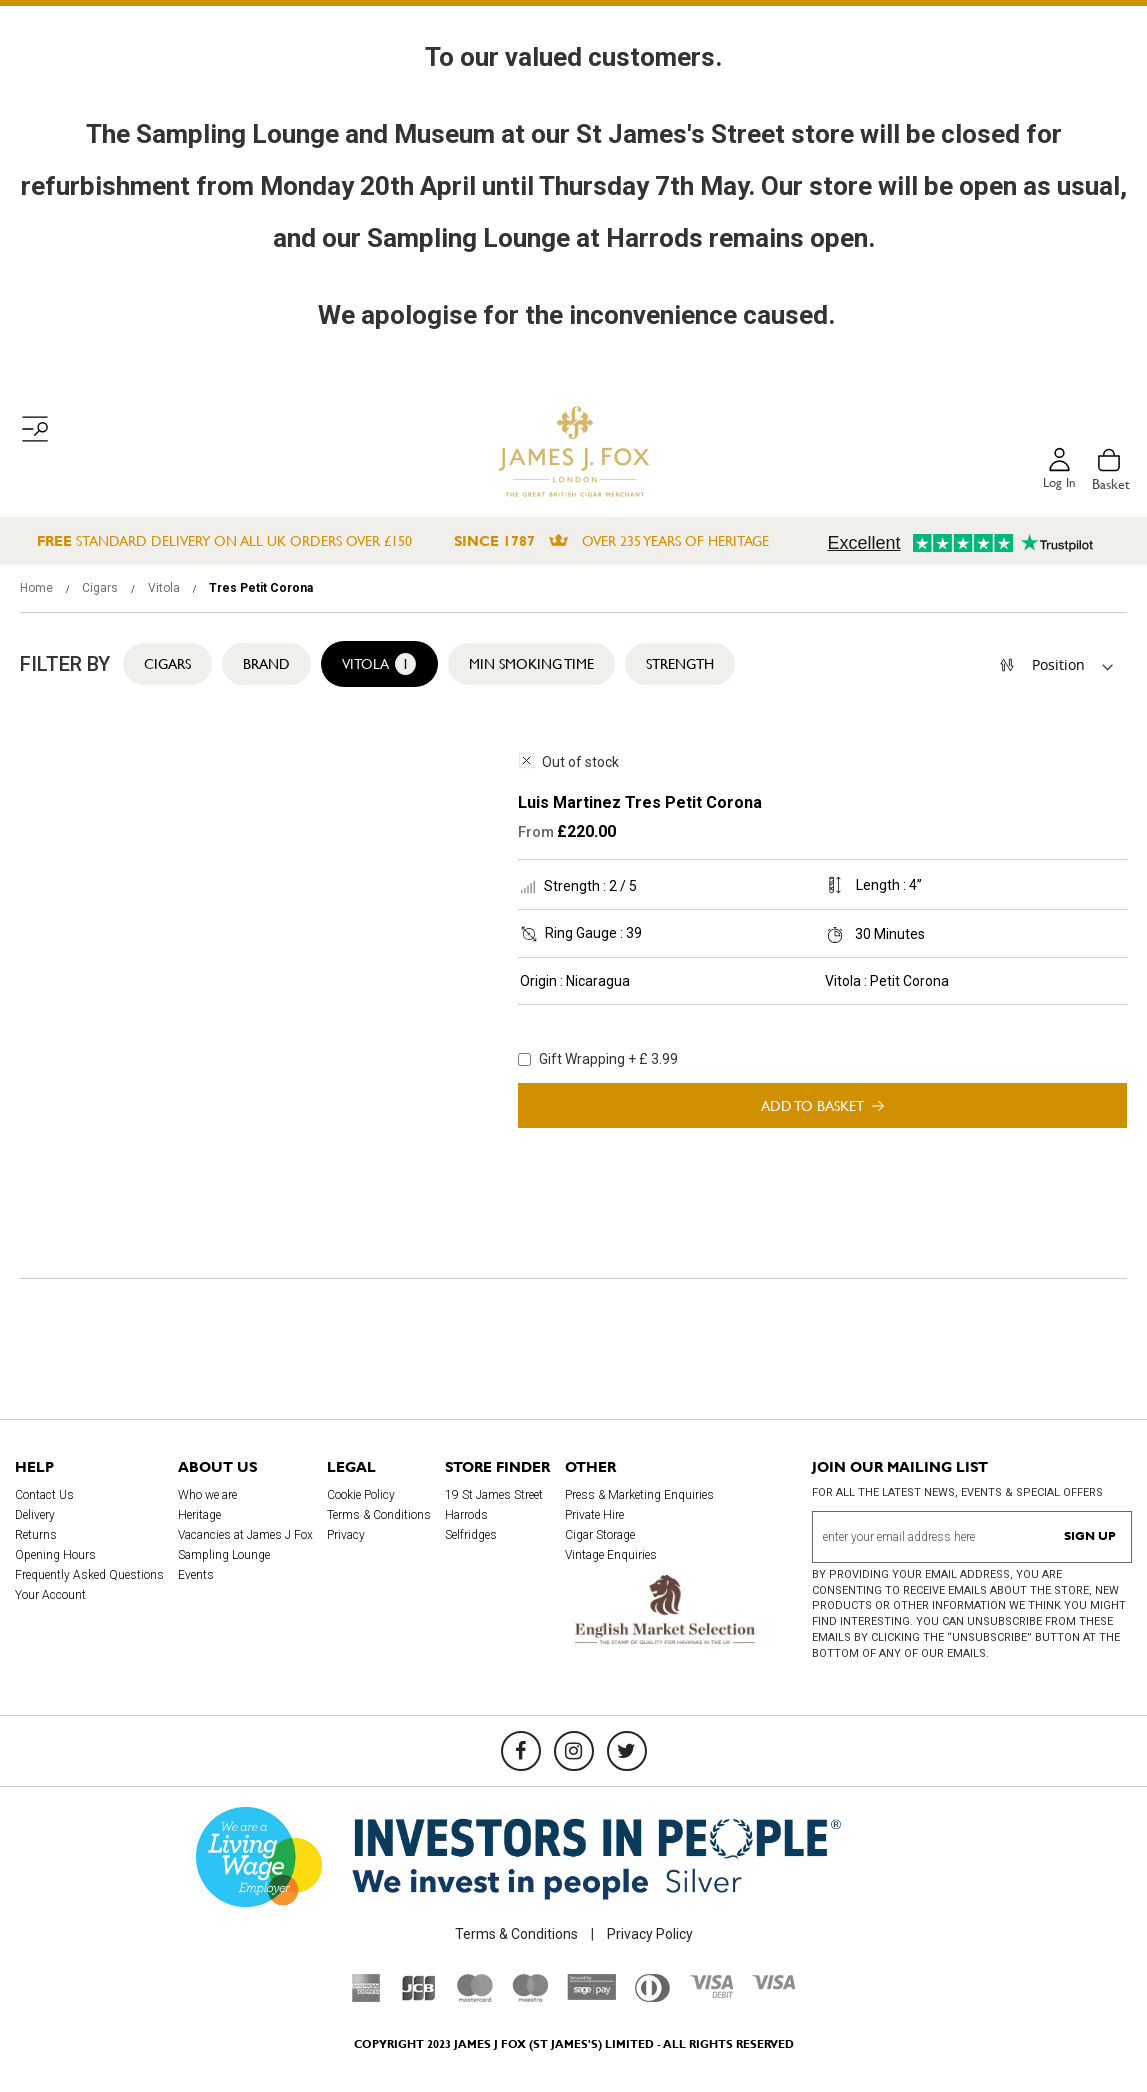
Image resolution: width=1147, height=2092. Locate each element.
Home (38, 588)
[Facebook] (521, 1751)
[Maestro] (530, 1997)
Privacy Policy (650, 1934)
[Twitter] (627, 1751)
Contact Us (44, 1495)
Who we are (207, 1495)
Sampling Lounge (224, 1555)
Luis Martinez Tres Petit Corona (640, 802)
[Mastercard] (475, 1997)
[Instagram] (574, 1751)
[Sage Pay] (591, 1995)
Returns (36, 1535)
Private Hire (594, 1515)
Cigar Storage (600, 1535)
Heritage (199, 1515)
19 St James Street (494, 1495)
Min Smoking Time (531, 664)
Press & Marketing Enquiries (639, 1495)
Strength (680, 664)
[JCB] (419, 1997)
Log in (1058, 484)
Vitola (165, 588)
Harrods (466, 1515)
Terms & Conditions (379, 1515)
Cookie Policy (361, 1495)
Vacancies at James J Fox (245, 1535)
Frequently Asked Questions (89, 1575)
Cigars (101, 588)
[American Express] (366, 1997)
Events (196, 1575)
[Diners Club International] (652, 1997)
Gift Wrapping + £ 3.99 (598, 1059)
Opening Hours (55, 1555)
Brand (266, 664)
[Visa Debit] (711, 1993)
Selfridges (471, 1535)
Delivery (35, 1515)
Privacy (346, 1535)
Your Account (50, 1595)
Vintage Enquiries (611, 1555)
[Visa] (774, 1985)
